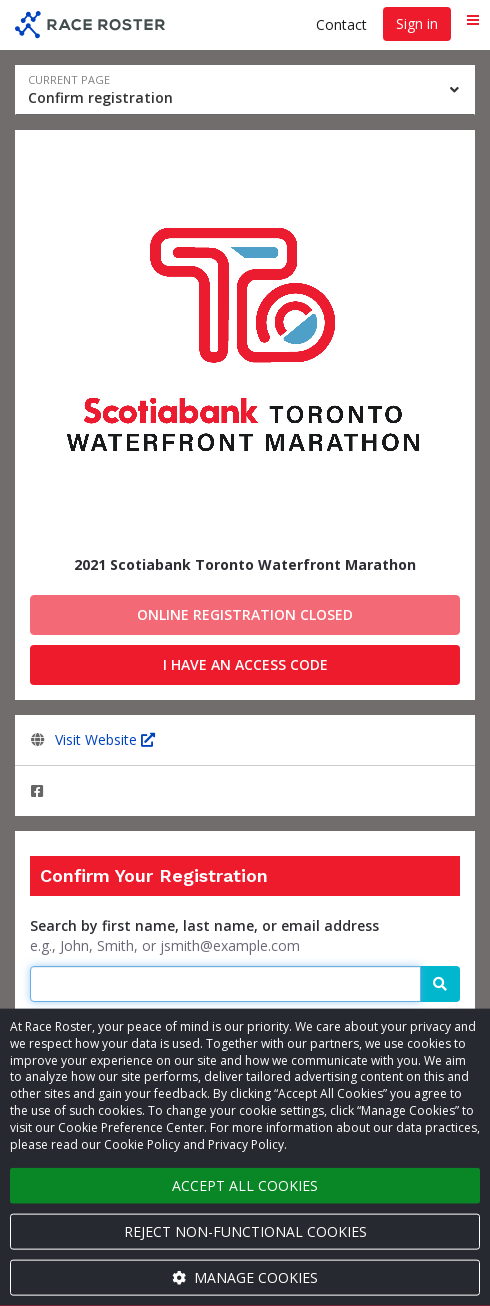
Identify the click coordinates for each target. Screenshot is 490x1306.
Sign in (417, 23)
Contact (341, 24)
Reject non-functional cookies (245, 1231)
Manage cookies (245, 1277)
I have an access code (245, 664)
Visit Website (105, 739)
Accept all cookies (245, 1185)
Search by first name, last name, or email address (204, 925)
